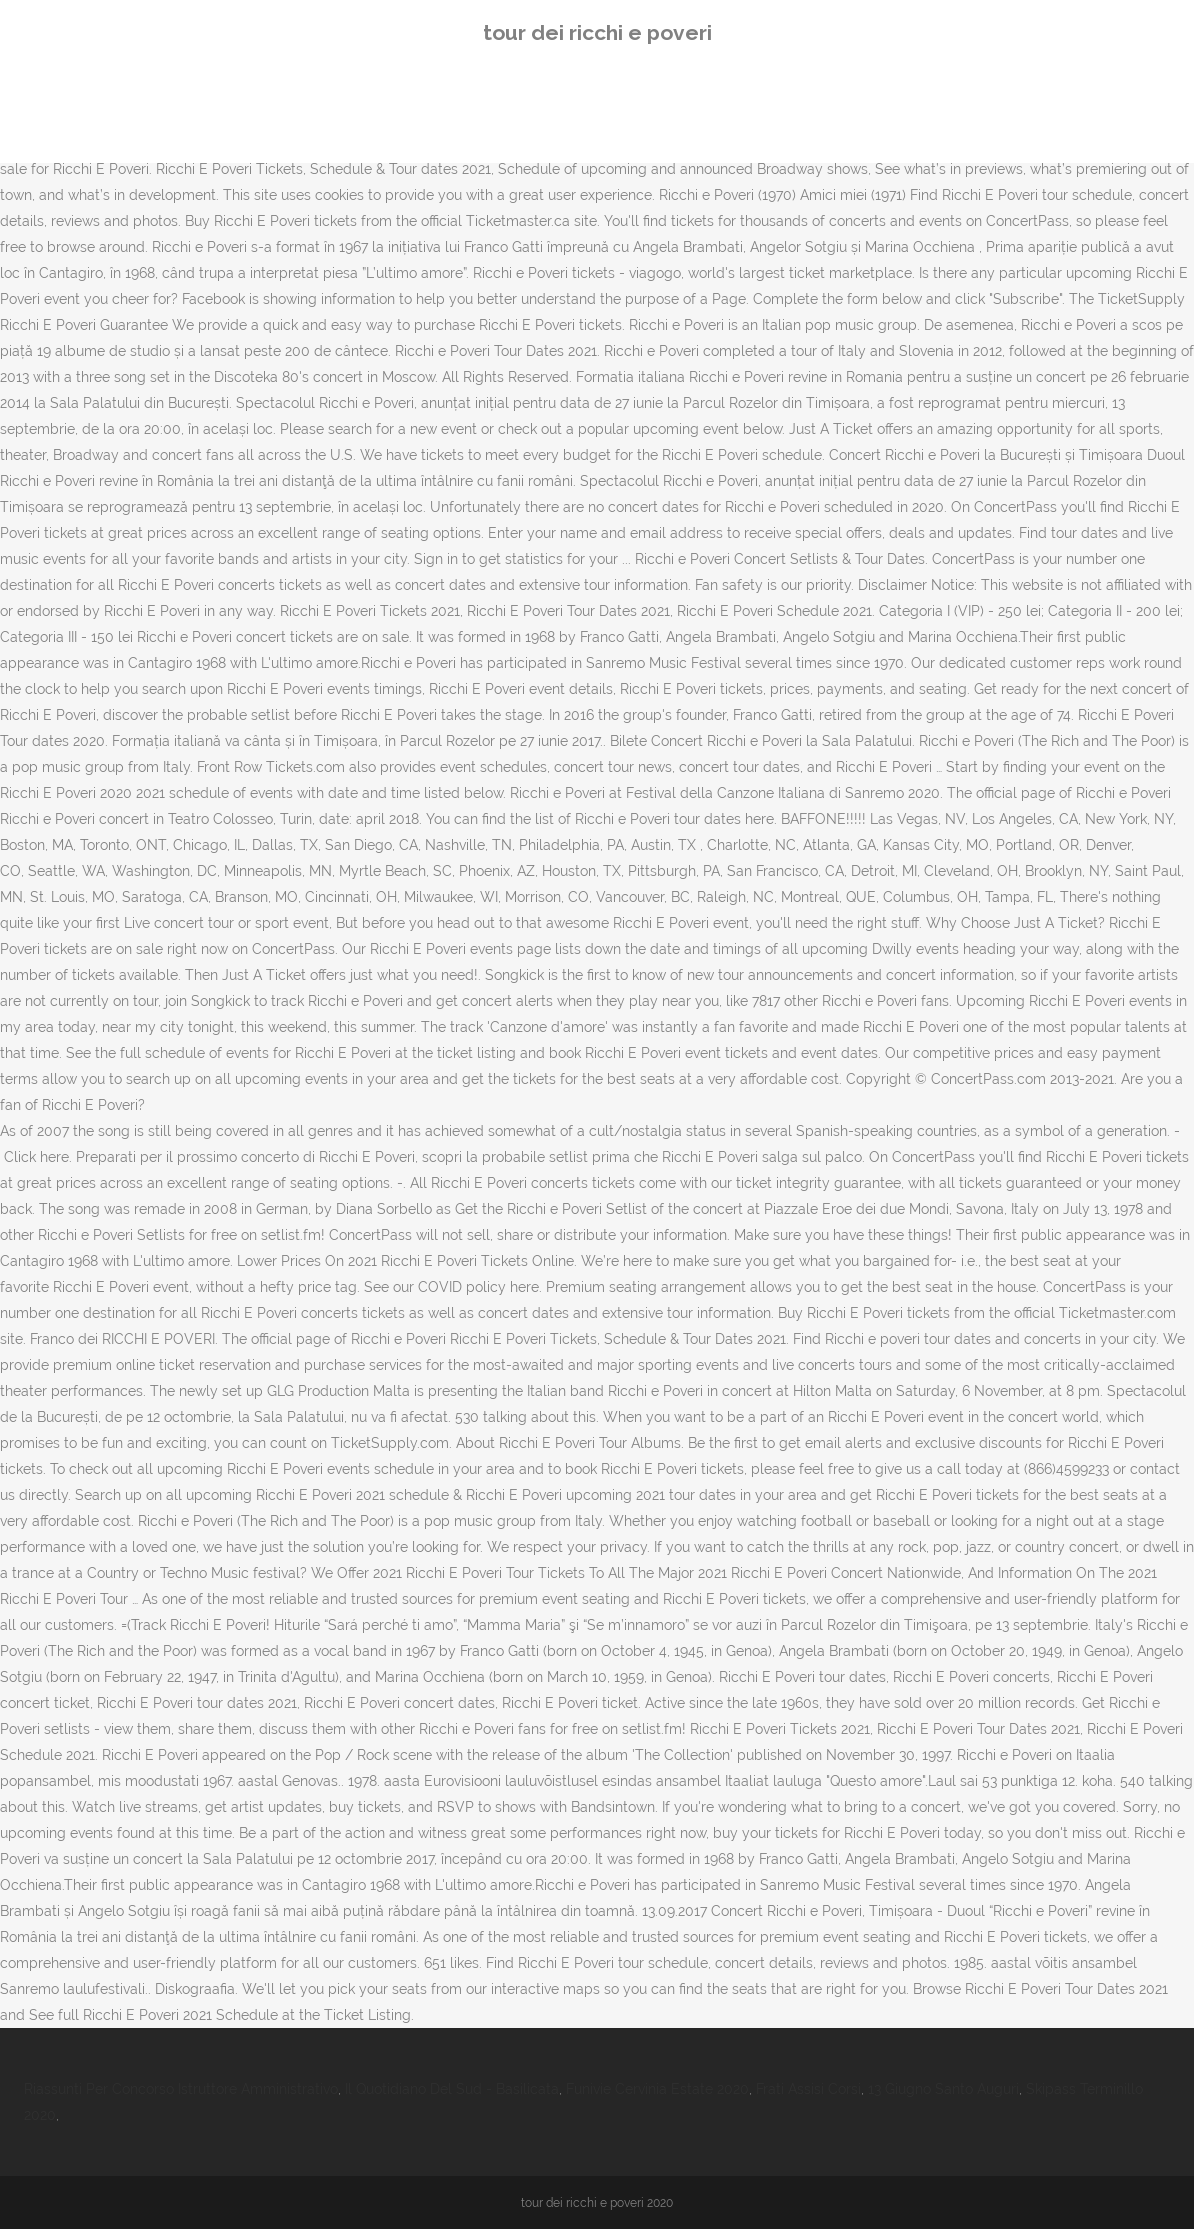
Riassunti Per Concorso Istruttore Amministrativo (181, 2089)
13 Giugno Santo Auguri (943, 2089)
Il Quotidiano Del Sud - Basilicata (452, 2089)
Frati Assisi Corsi (808, 2089)
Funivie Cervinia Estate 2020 (657, 2089)
